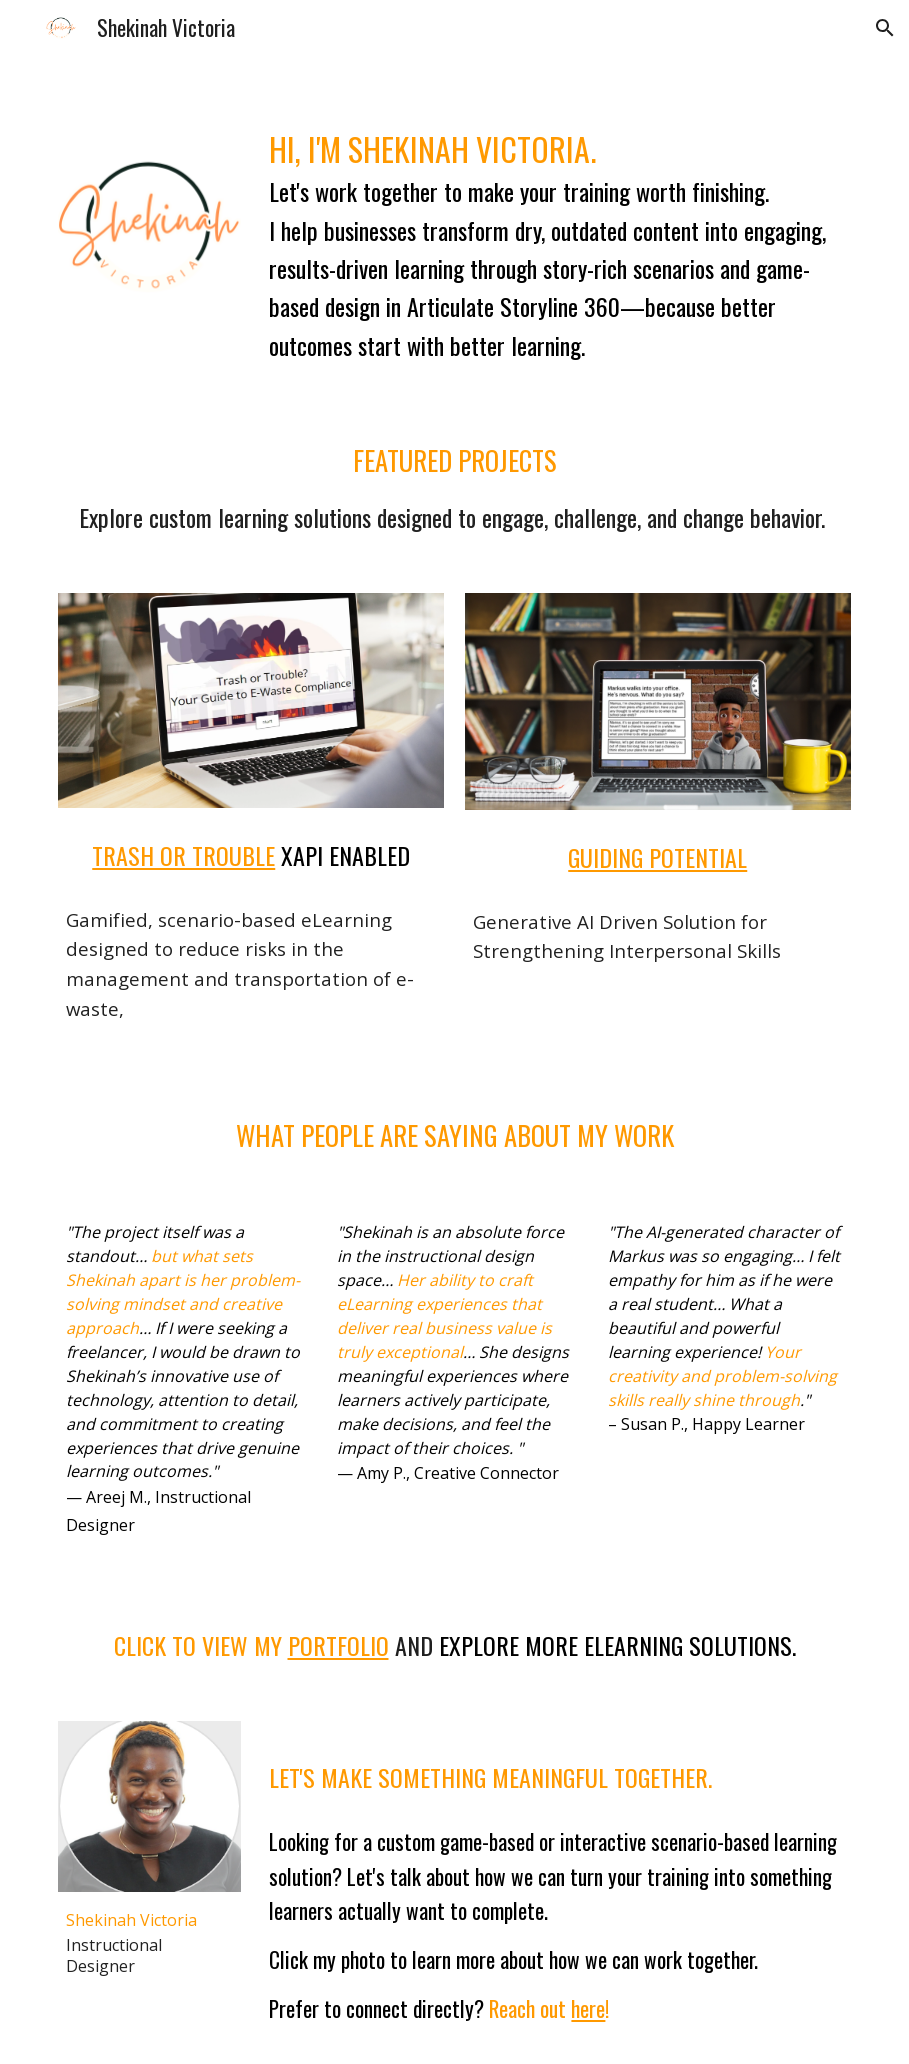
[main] (555, 237)
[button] (885, 28)
